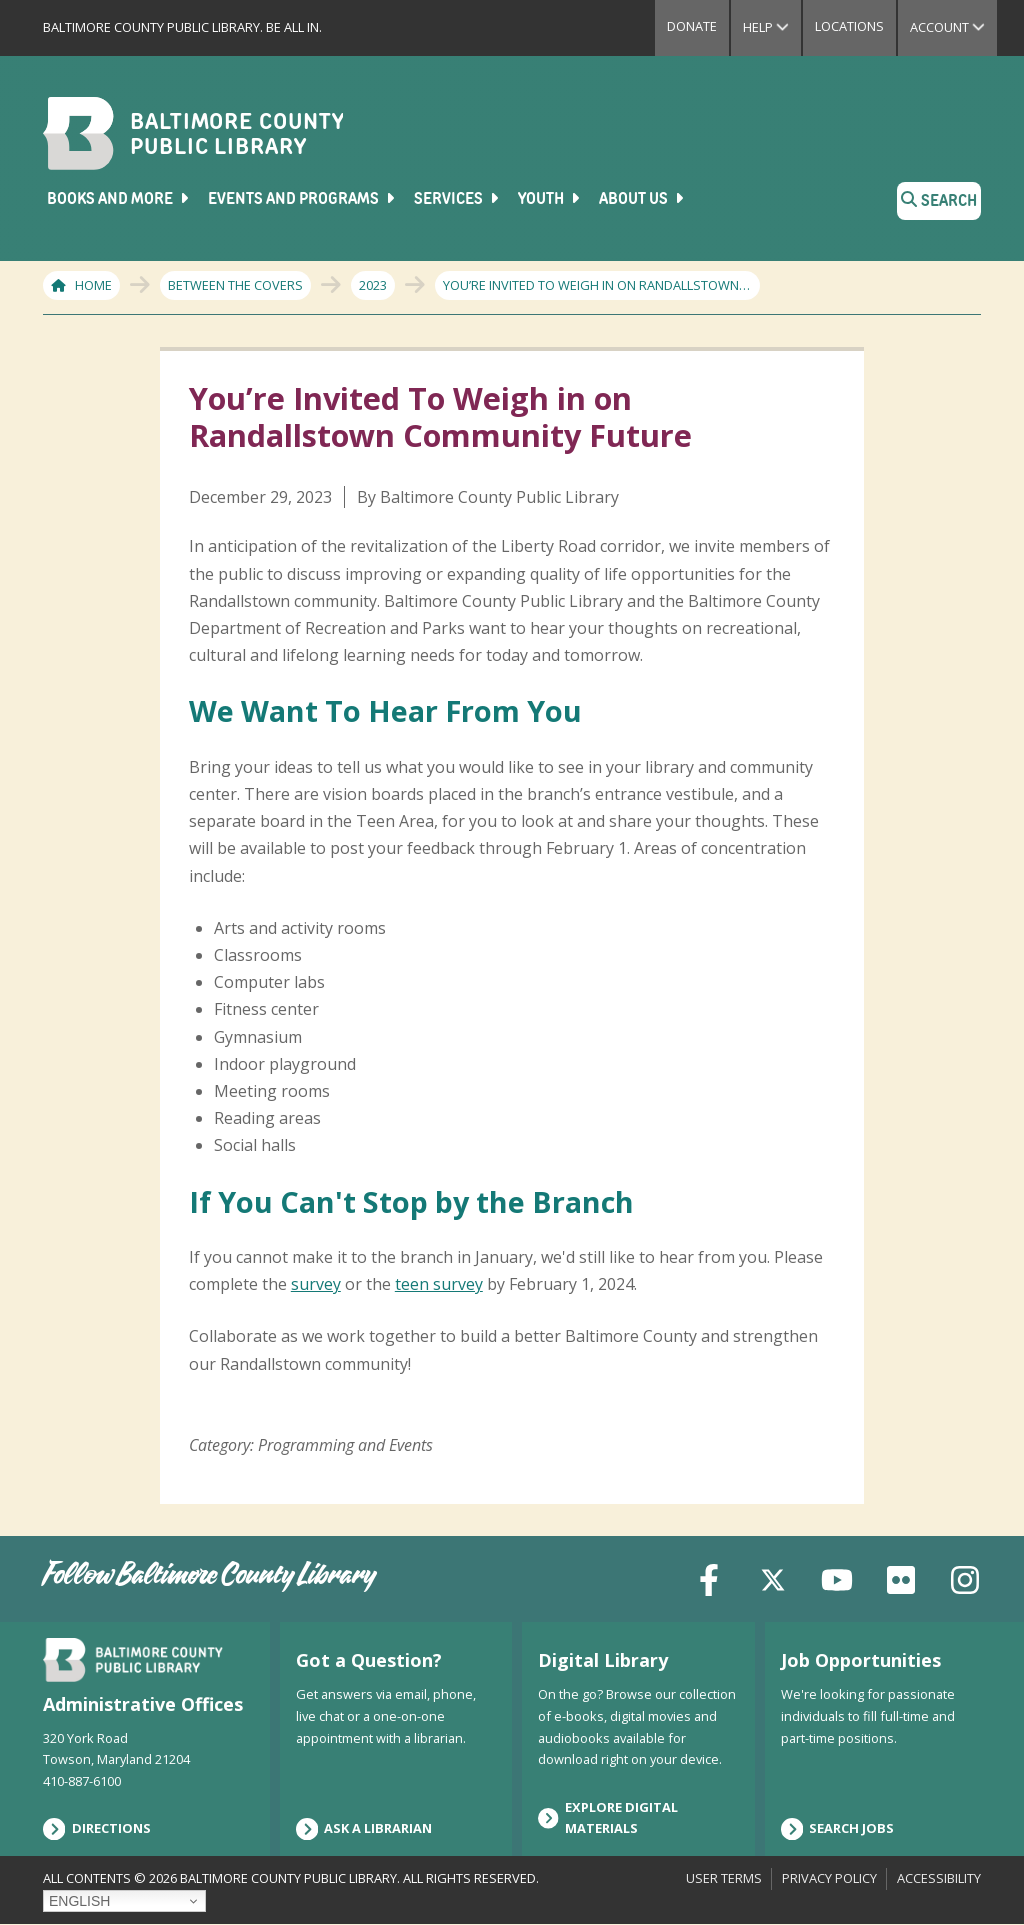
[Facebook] (709, 1578)
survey (316, 1285)
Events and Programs (303, 199)
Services (458, 199)
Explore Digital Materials (608, 1818)
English (79, 1901)
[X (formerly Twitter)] (773, 1578)
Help (772, 27)
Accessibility (939, 1878)
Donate (692, 26)
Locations (849, 26)
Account (953, 27)
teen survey (439, 1285)
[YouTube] (837, 1578)
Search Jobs (838, 1829)
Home (93, 285)
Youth (550, 199)
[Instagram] (965, 1578)
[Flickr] (901, 1578)
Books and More (119, 199)
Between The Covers (235, 285)
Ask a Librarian (364, 1829)
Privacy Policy (829, 1878)
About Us (643, 199)
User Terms (724, 1878)
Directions (97, 1829)
